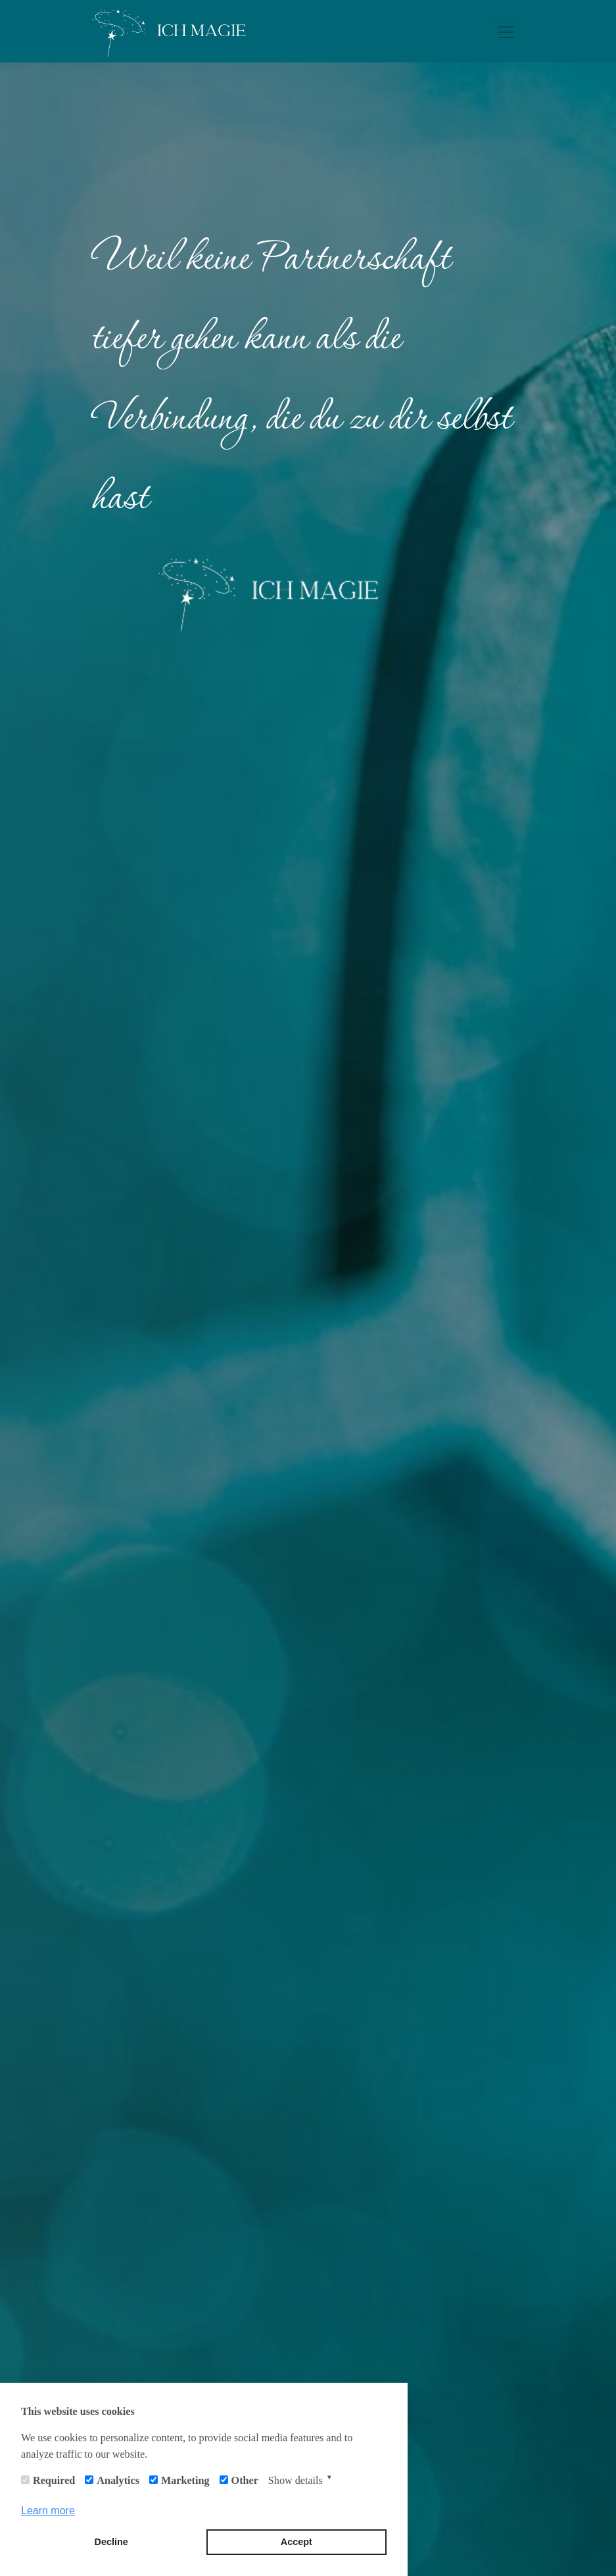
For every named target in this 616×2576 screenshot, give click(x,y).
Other (244, 2480)
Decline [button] (111, 2542)
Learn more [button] (48, 2510)
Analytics (118, 2480)
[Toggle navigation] (506, 32)
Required (54, 2480)
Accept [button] (296, 2542)
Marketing (185, 2480)
